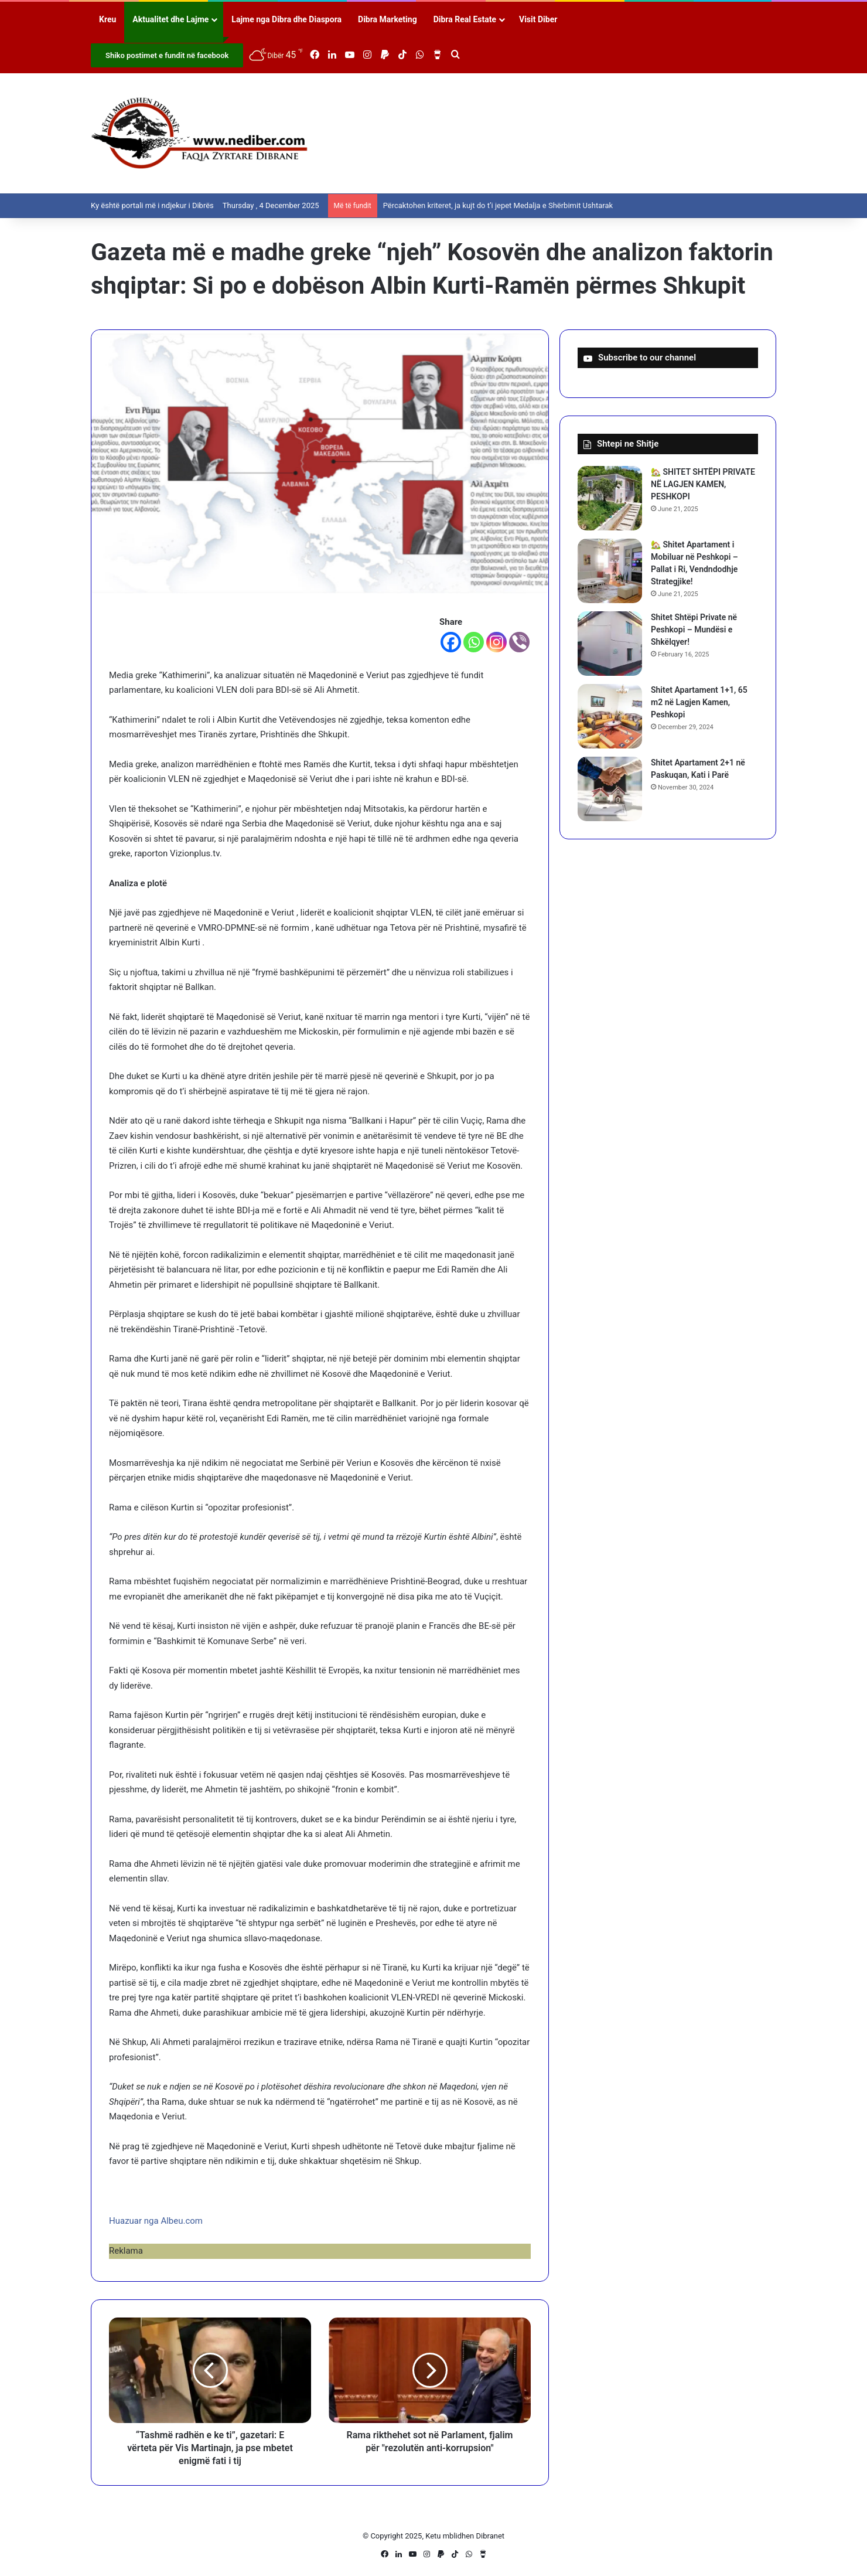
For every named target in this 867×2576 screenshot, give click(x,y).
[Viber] (519, 642)
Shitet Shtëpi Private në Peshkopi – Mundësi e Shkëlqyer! (694, 629)
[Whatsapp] (473, 642)
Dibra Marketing (387, 19)
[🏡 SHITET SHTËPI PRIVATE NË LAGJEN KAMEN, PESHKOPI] (610, 498)
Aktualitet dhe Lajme (170, 19)
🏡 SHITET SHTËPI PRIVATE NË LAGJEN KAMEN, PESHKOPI (703, 484)
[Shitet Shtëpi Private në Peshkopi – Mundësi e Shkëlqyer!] (610, 643)
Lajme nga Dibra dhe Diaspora (286, 19)
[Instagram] (496, 642)
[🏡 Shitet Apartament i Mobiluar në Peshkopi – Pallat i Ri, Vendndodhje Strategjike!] (610, 571)
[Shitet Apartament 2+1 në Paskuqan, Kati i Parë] (610, 789)
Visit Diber (538, 19)
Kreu (107, 19)
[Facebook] (451, 642)
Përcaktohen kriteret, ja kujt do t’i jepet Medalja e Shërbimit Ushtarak (498, 205)
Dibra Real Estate (464, 19)
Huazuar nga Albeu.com (156, 2221)
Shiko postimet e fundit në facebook (166, 55)
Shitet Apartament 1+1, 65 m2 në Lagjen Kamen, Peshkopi (699, 702)
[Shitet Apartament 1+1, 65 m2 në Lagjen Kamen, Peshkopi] (610, 716)
